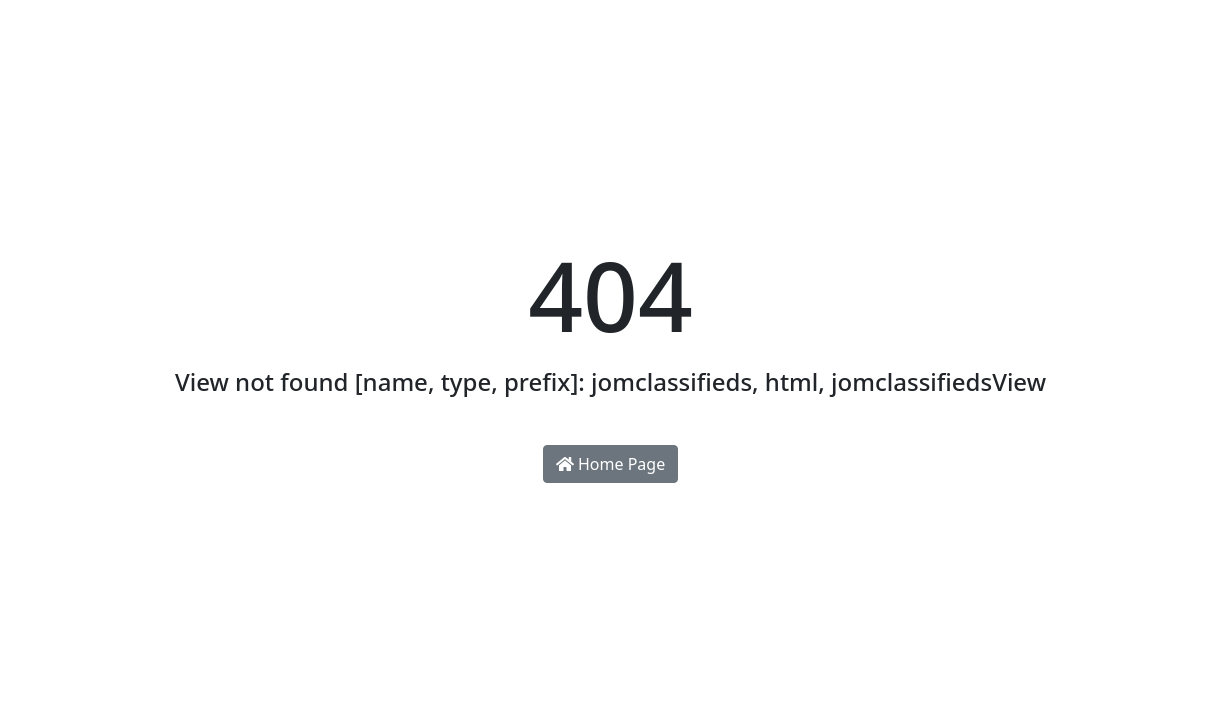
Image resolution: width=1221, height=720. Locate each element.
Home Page (610, 464)
